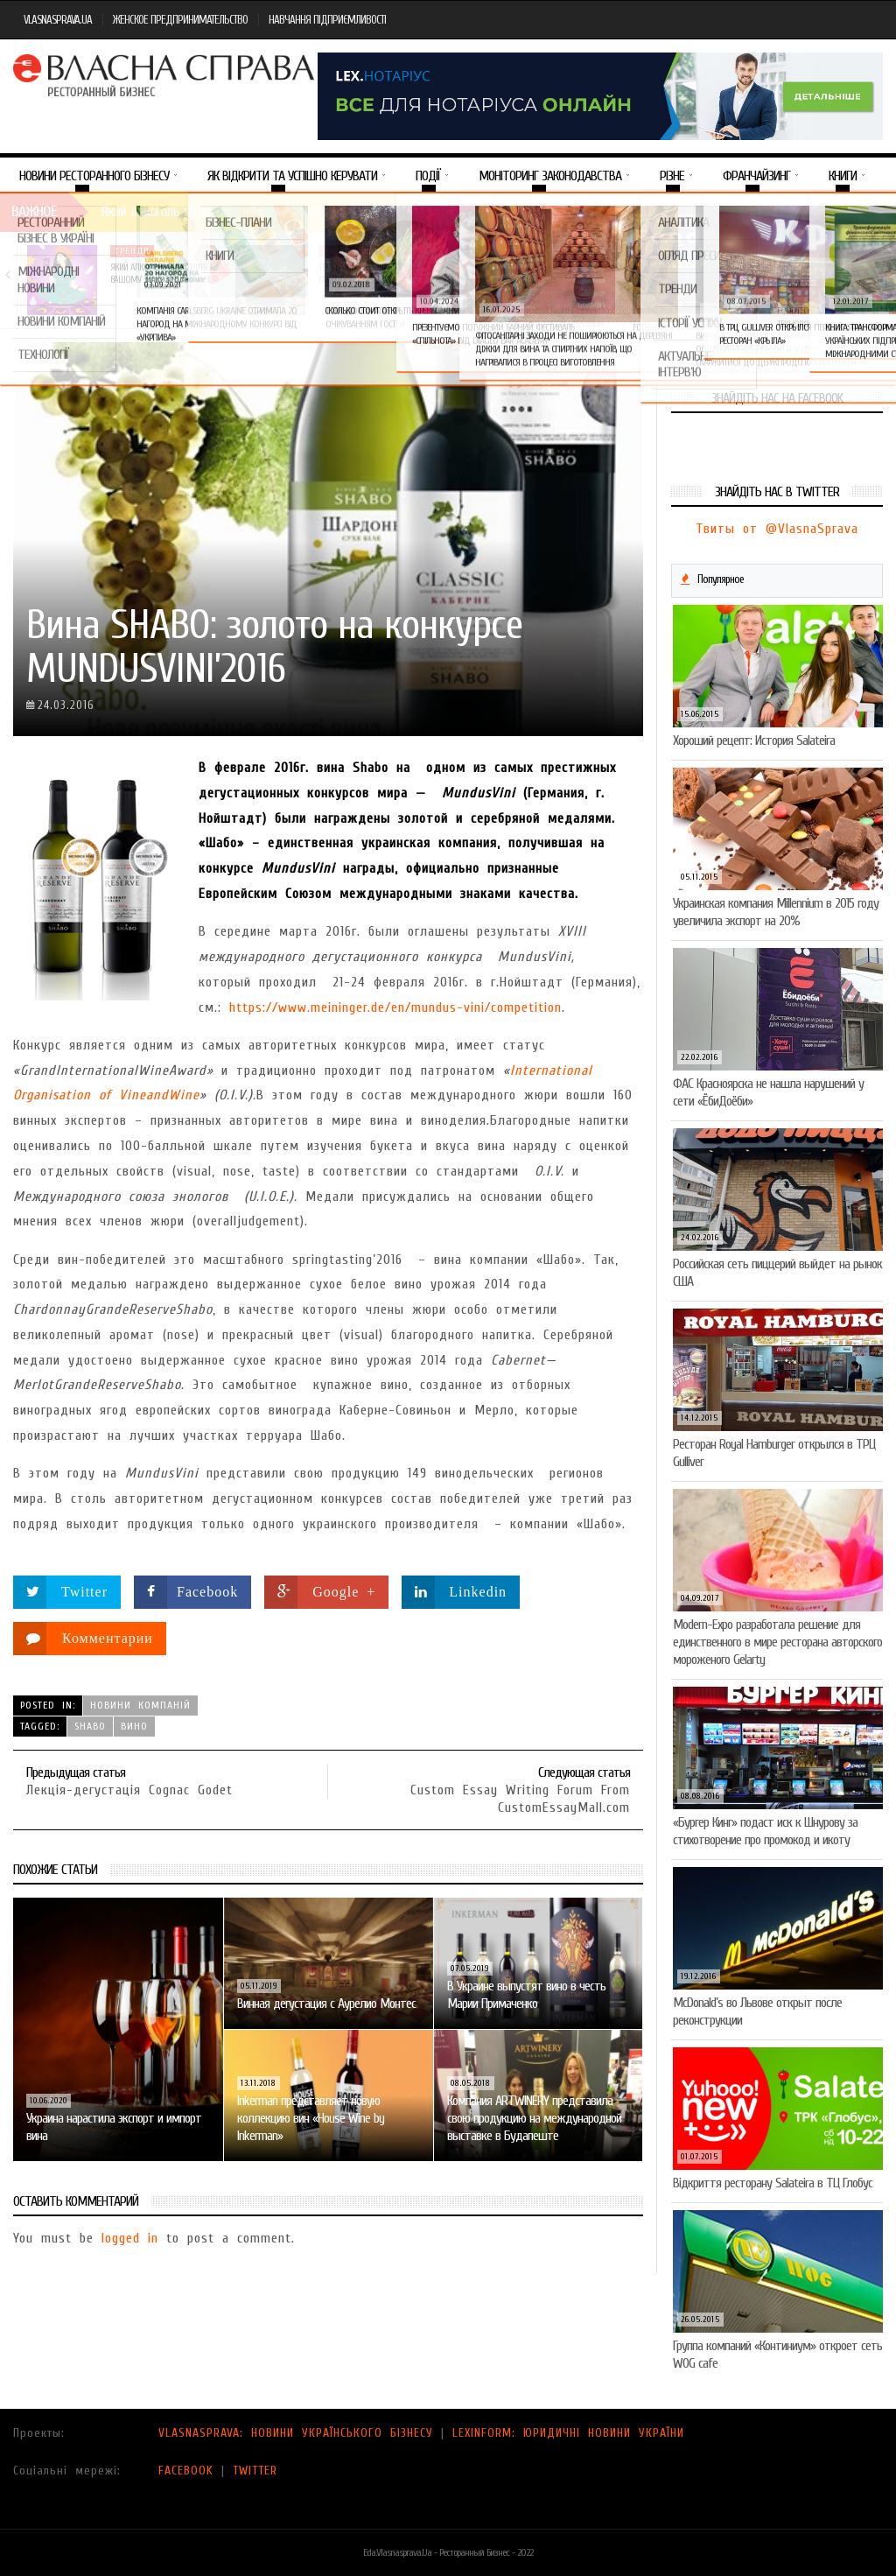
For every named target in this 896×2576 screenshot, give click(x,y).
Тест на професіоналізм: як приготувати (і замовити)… (367, 273)
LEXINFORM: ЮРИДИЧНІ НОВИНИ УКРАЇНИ (568, 2432)
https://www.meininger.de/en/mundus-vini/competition (395, 1007)
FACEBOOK (186, 2470)
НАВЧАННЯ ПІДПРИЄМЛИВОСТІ (327, 19)
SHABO (90, 1726)
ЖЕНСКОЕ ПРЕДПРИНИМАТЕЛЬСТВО (180, 19)
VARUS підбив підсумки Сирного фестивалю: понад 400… (784, 280)
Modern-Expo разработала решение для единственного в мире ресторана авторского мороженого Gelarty (777, 1642)
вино (134, 1726)
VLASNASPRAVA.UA (58, 19)
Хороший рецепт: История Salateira (754, 740)
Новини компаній (366, 251)
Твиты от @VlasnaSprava (777, 529)
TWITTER (255, 2470)
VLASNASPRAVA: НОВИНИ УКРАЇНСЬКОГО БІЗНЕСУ (295, 2432)
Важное (34, 211)
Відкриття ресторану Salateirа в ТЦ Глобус (772, 2183)
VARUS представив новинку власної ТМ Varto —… (573, 273)
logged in (130, 2238)
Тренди (132, 251)
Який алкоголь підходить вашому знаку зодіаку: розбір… (165, 273)
